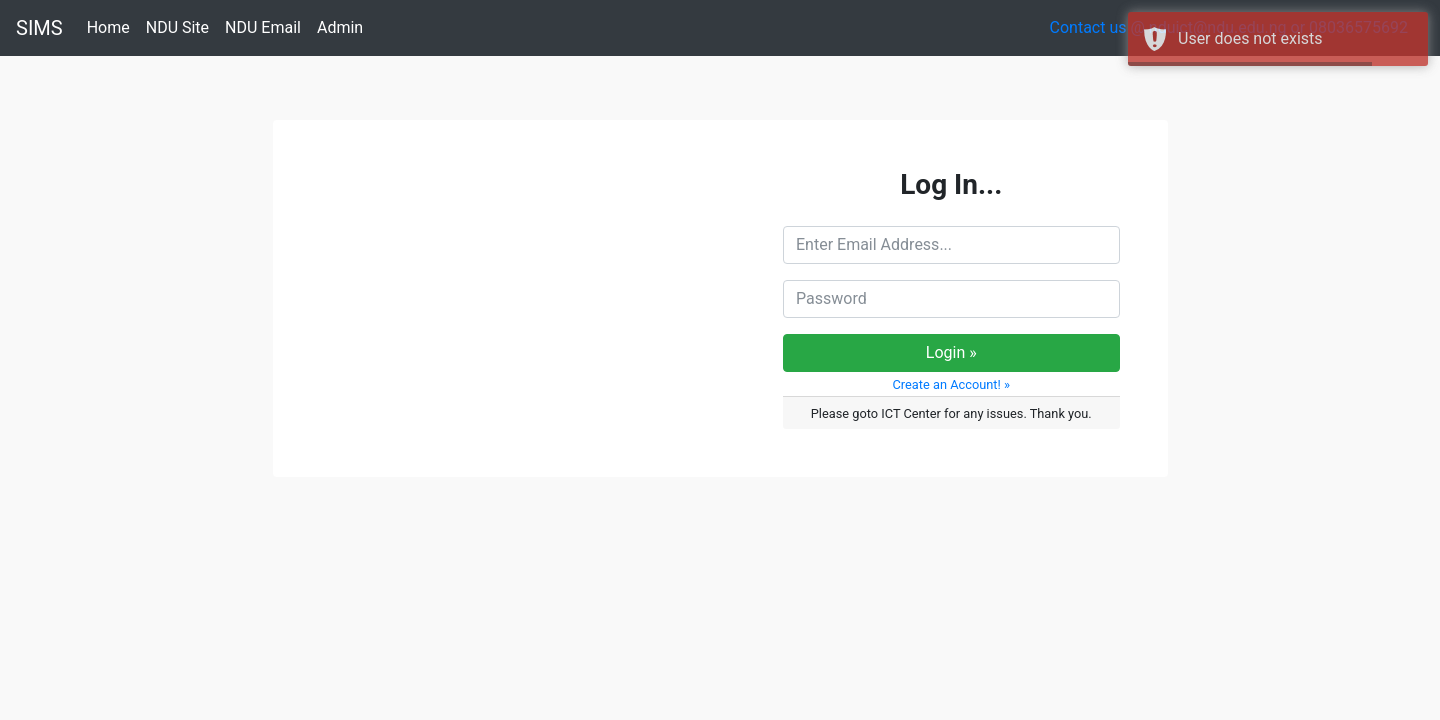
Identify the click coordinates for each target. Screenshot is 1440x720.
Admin (344, 26)
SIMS (39, 28)
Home (112, 26)
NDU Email (267, 26)
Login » (951, 352)
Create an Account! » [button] (951, 384)
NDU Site (181, 26)
